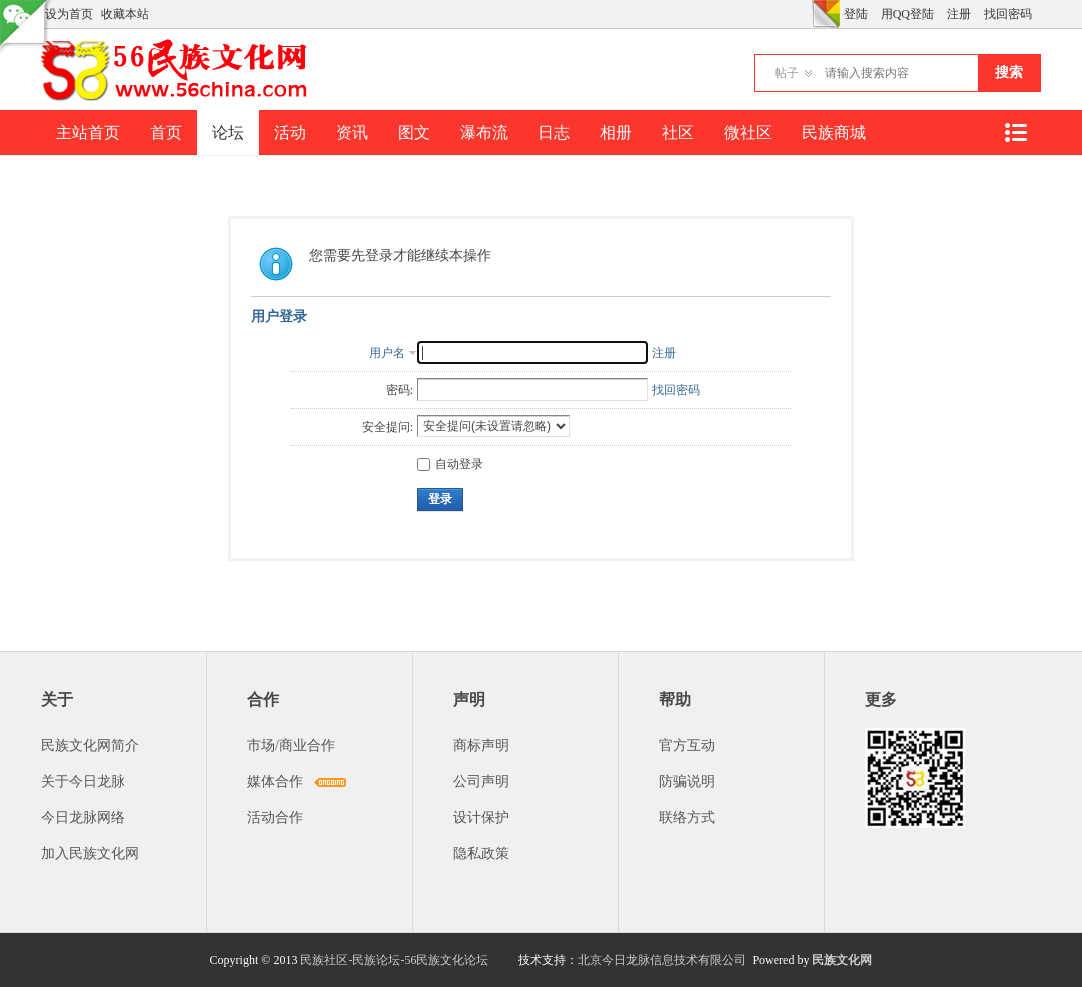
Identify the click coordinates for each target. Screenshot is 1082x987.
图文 (414, 132)
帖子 (787, 73)
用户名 (387, 353)
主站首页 (88, 132)
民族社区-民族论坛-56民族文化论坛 (394, 960)
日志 (554, 132)
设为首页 (69, 14)
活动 (290, 132)
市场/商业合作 (291, 745)
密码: (399, 390)
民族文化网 (842, 960)
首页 (166, 132)
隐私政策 (481, 853)
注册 (959, 14)
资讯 (352, 132)
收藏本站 (125, 14)
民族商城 (834, 132)
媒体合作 (275, 781)
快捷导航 (1015, 132)
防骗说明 (687, 781)
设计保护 (481, 817)
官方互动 (687, 745)
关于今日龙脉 (83, 781)
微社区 (748, 132)
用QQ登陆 (907, 14)
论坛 (228, 132)
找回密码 (1008, 14)
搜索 (1009, 72)
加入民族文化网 (90, 853)
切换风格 (826, 14)
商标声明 (481, 745)
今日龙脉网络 (83, 817)
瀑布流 (484, 132)
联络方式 (687, 817)
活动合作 (275, 817)
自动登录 (450, 464)
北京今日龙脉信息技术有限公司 (662, 960)
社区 (678, 132)
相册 (616, 132)
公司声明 (481, 781)
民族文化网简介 (90, 745)
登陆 (856, 14)
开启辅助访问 (807, 14)
